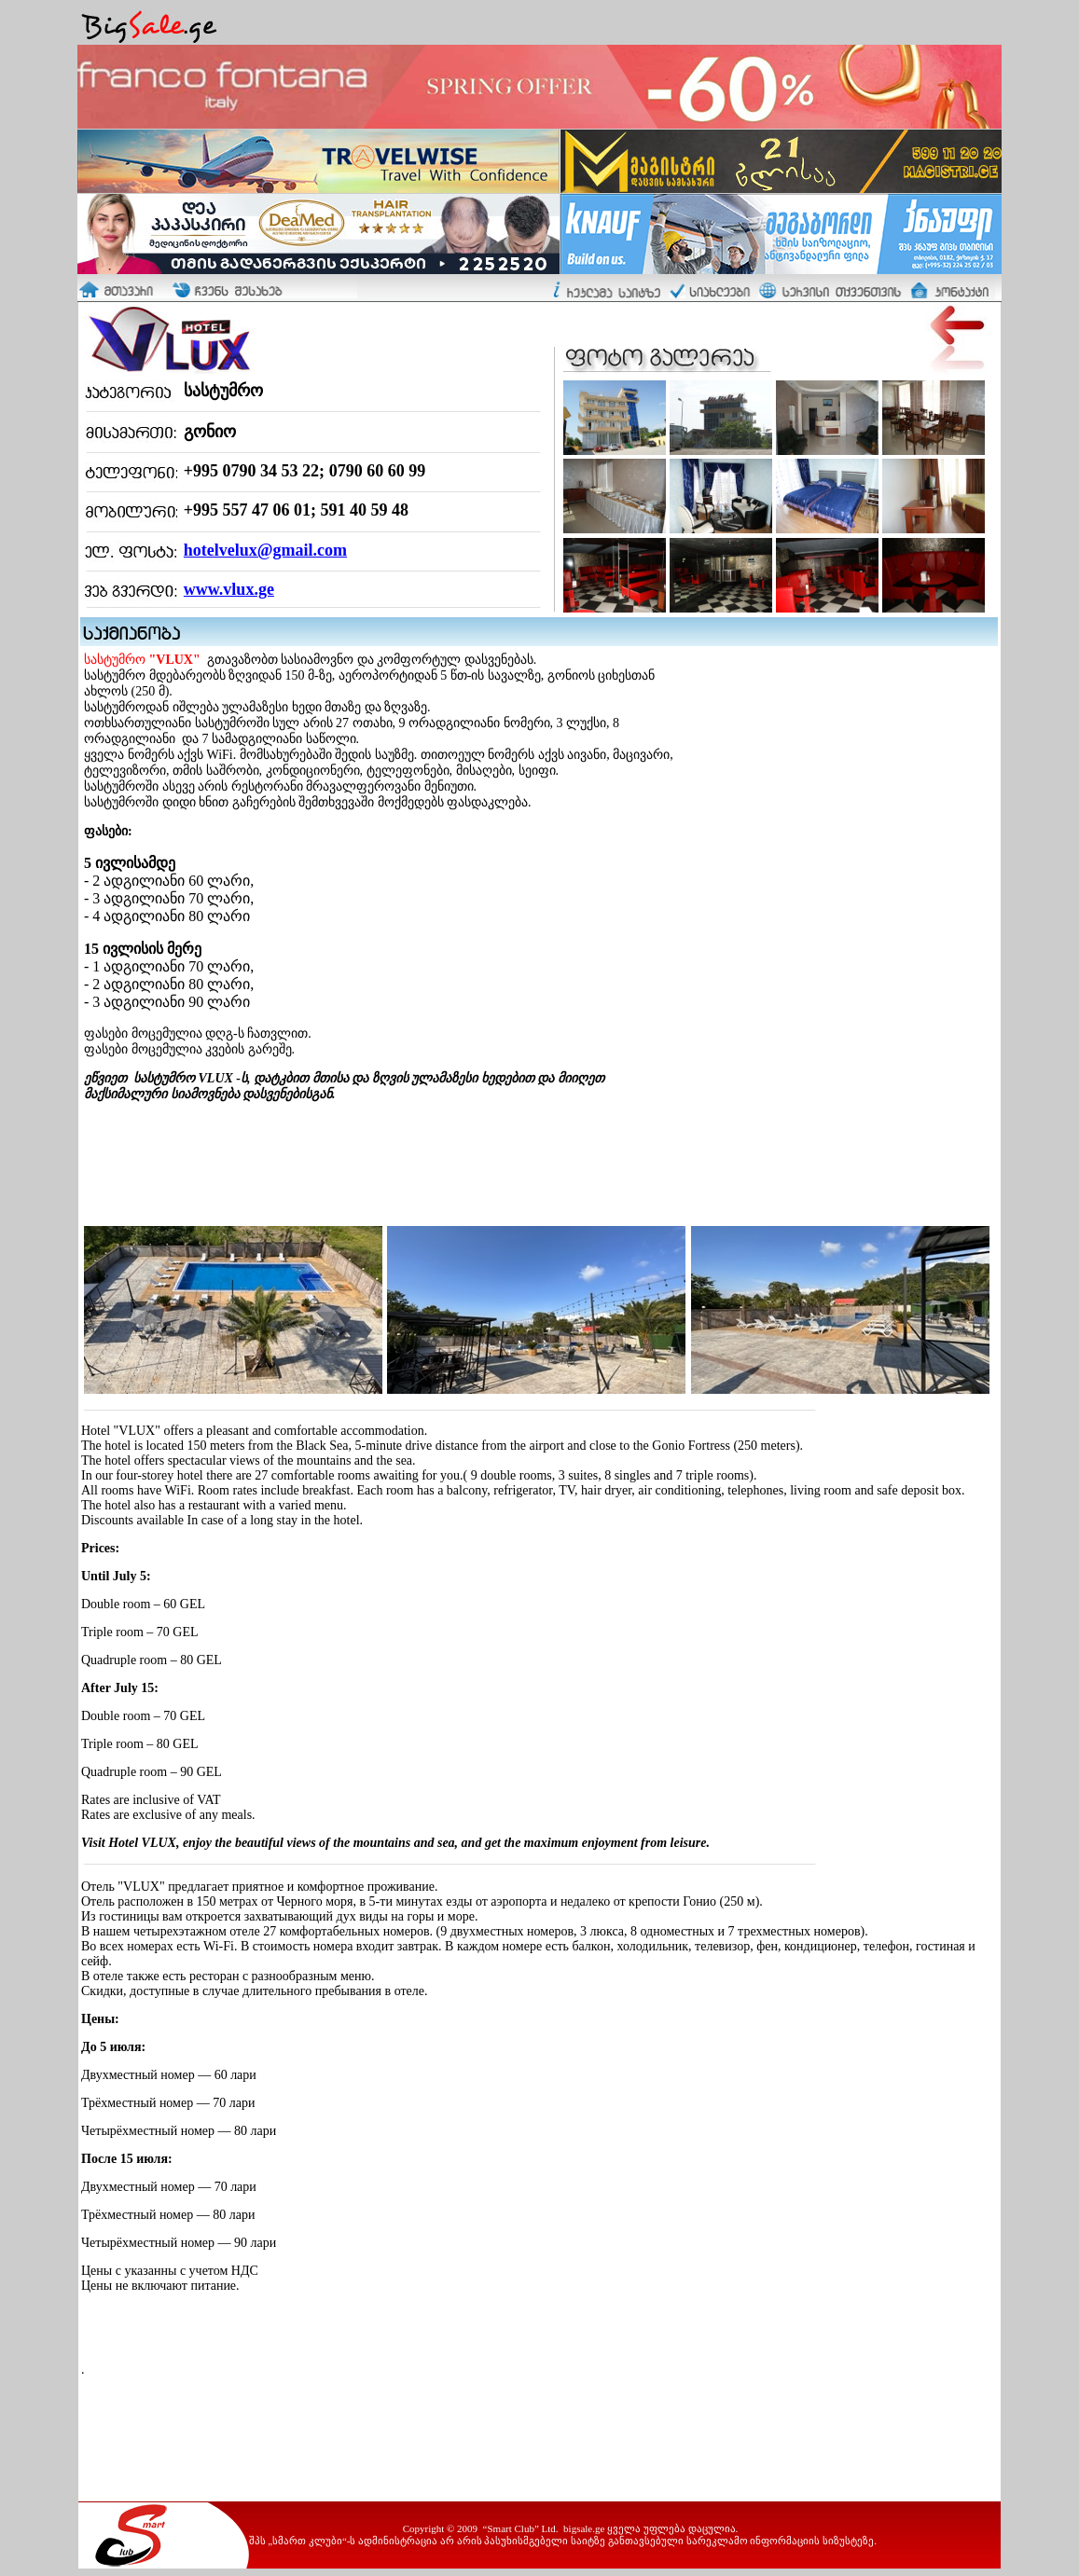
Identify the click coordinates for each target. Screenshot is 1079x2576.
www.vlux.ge (229, 589)
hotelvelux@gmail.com (265, 550)
